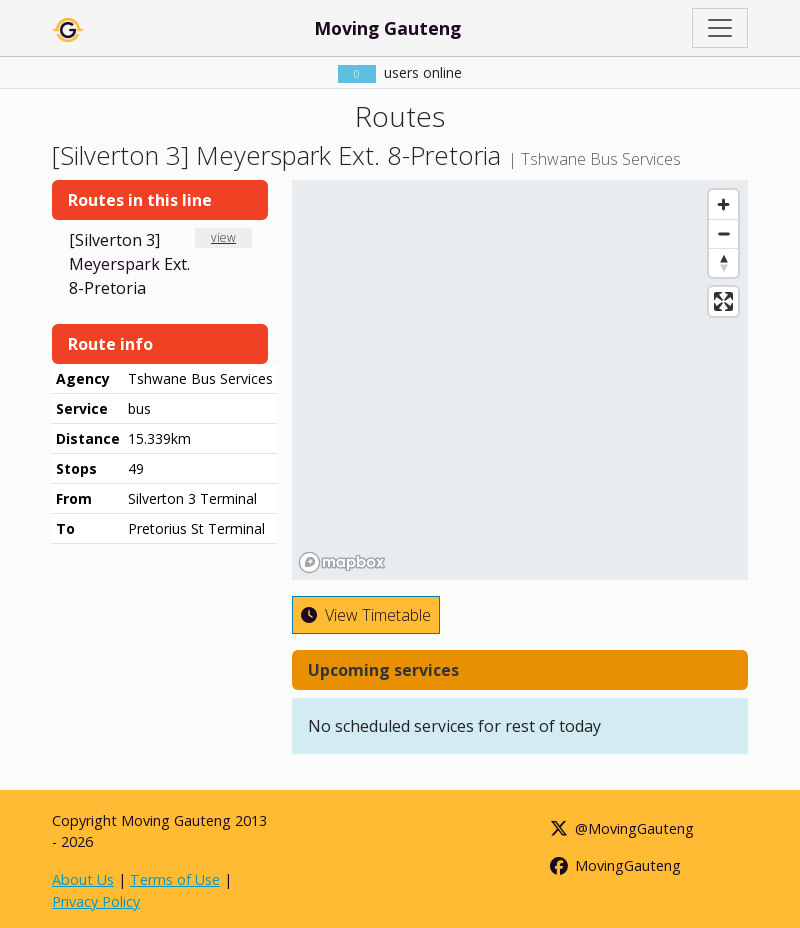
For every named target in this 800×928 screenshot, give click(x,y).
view (223, 237)
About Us (83, 879)
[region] (520, 380)
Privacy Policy (96, 901)
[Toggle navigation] (720, 28)
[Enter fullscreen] (723, 301)
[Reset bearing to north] (723, 262)
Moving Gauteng (387, 28)
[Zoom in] (723, 204)
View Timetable (366, 615)
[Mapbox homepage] (342, 562)
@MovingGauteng (621, 828)
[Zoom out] (723, 233)
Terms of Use (175, 879)
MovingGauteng (614, 865)
